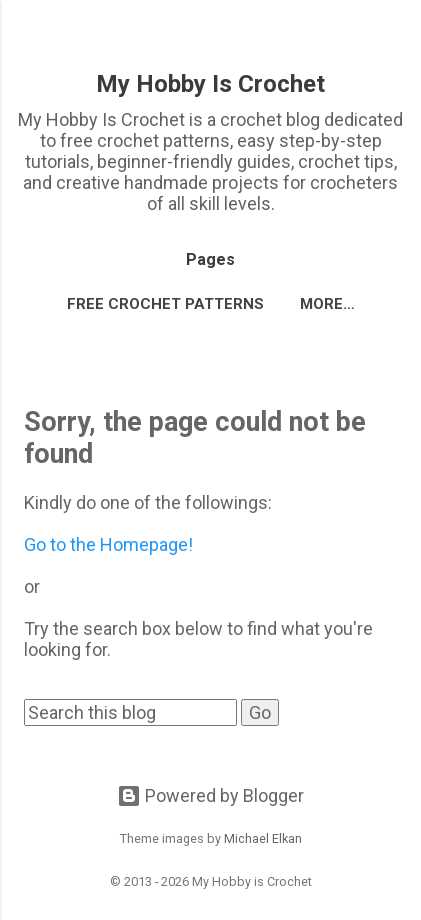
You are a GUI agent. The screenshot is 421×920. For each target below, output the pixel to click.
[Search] (393, 40)
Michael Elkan (263, 838)
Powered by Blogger (210, 795)
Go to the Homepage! (108, 544)
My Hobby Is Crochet (210, 84)
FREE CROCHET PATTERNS (165, 304)
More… (327, 304)
